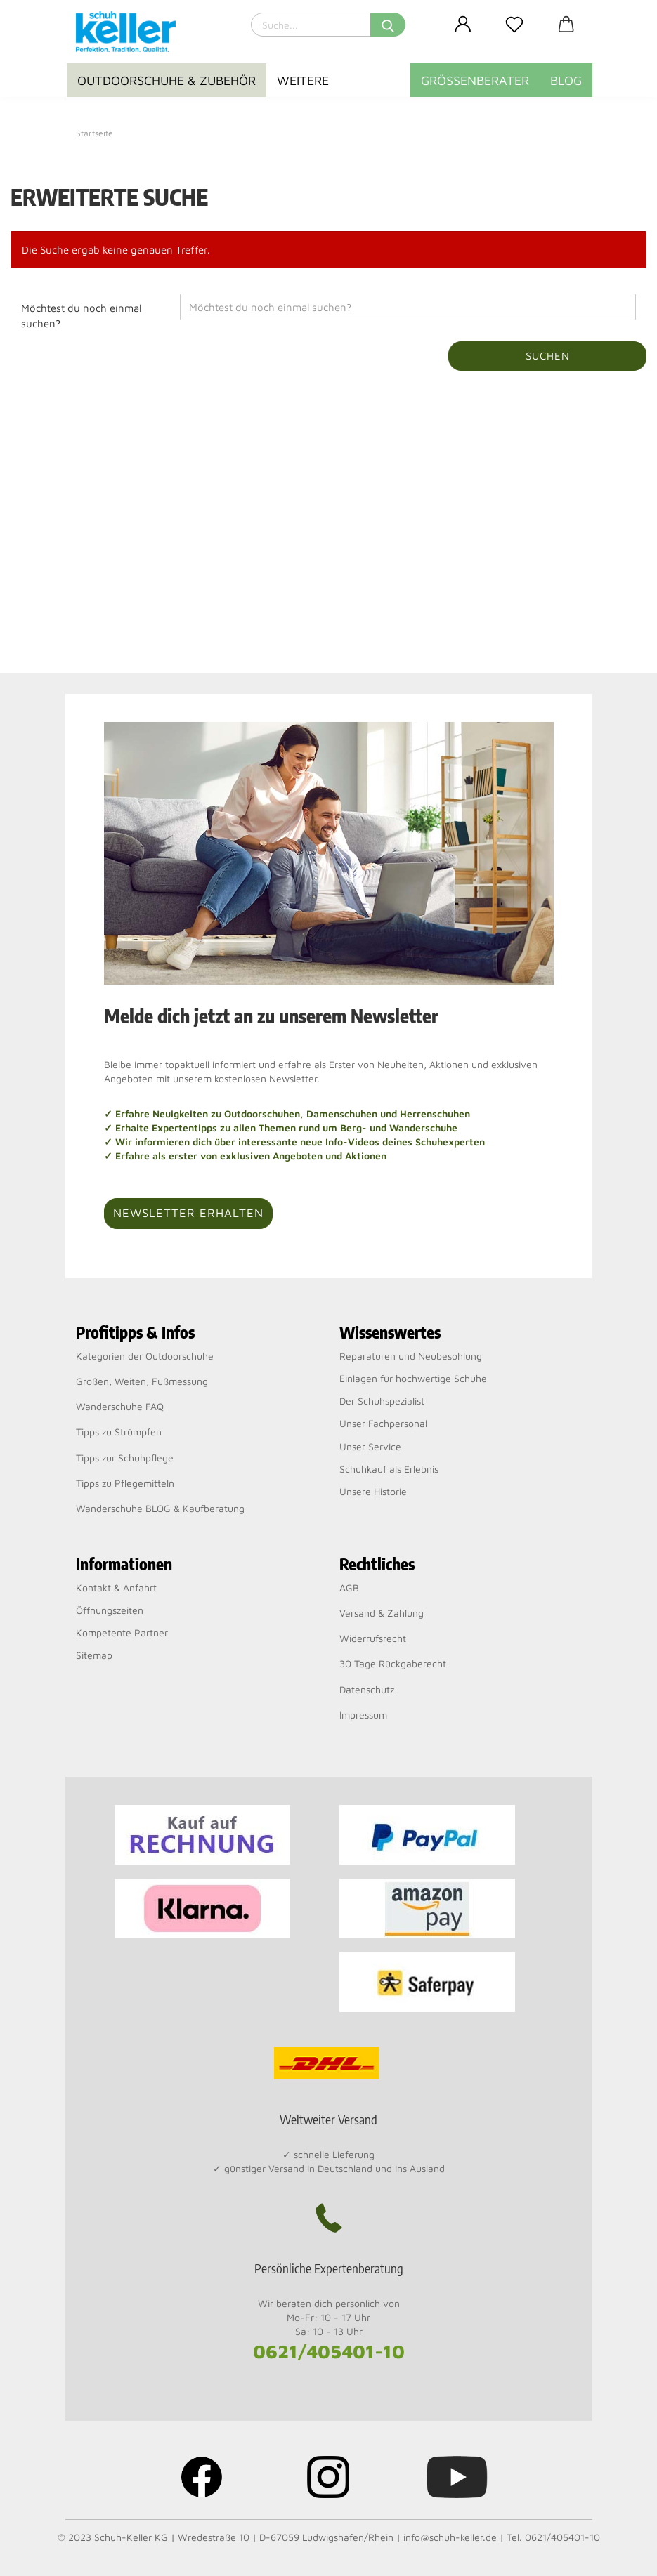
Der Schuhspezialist (381, 1401)
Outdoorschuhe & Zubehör (166, 80)
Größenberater (475, 80)
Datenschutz (366, 1689)
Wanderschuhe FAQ (120, 1406)
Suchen (548, 356)
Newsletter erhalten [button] (188, 1213)
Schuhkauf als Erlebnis (388, 1469)
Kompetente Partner (122, 1632)
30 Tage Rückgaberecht (392, 1663)
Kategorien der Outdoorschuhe (145, 1356)
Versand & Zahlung (381, 1613)
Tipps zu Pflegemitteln (125, 1483)
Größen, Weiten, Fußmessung (142, 1381)
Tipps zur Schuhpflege (125, 1458)
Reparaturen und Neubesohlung (410, 1356)
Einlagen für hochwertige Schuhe (413, 1378)
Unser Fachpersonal (383, 1423)
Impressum (363, 1715)
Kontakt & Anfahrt (116, 1587)
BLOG (566, 80)
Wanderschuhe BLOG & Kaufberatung (160, 1508)
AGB (349, 1587)
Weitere (303, 80)
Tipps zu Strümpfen (119, 1432)
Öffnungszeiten (109, 1610)
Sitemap (94, 1655)
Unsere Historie (373, 1491)
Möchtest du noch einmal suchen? (81, 315)
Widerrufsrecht (372, 1638)
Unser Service (370, 1446)
